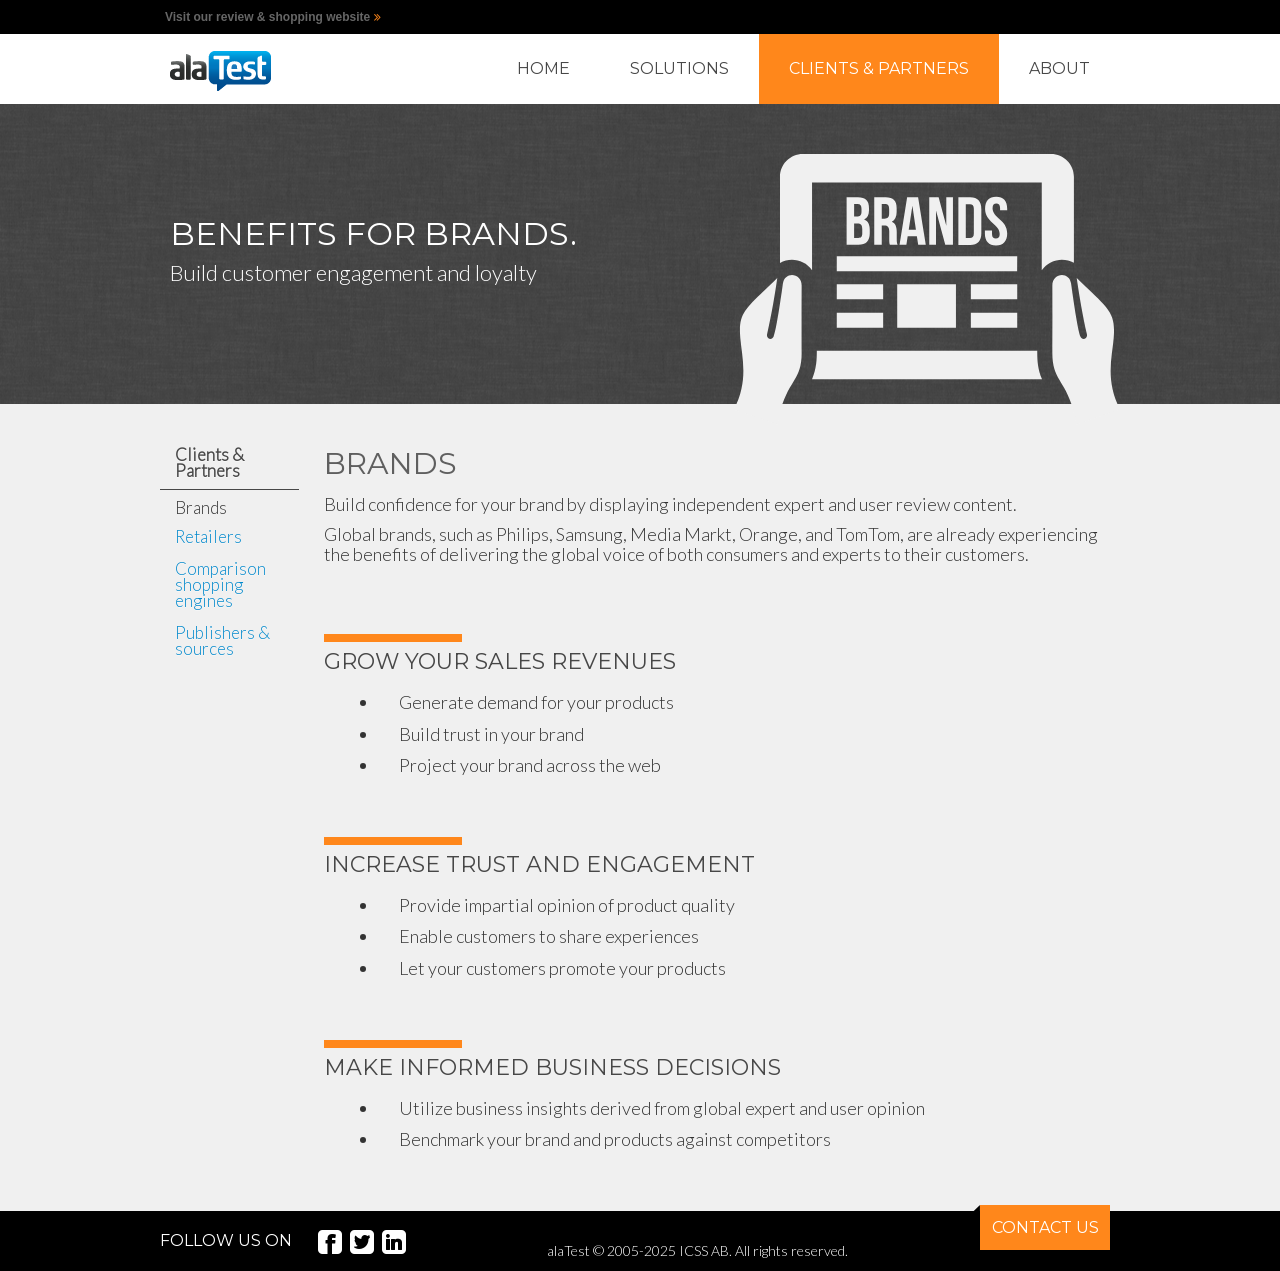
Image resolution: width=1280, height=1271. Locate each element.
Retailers (208, 536)
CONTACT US (1039, 1221)
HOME (543, 68)
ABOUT (1059, 68)
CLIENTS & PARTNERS (879, 68)
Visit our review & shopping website (267, 17)
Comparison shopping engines (220, 584)
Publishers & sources (222, 640)
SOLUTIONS (679, 68)
